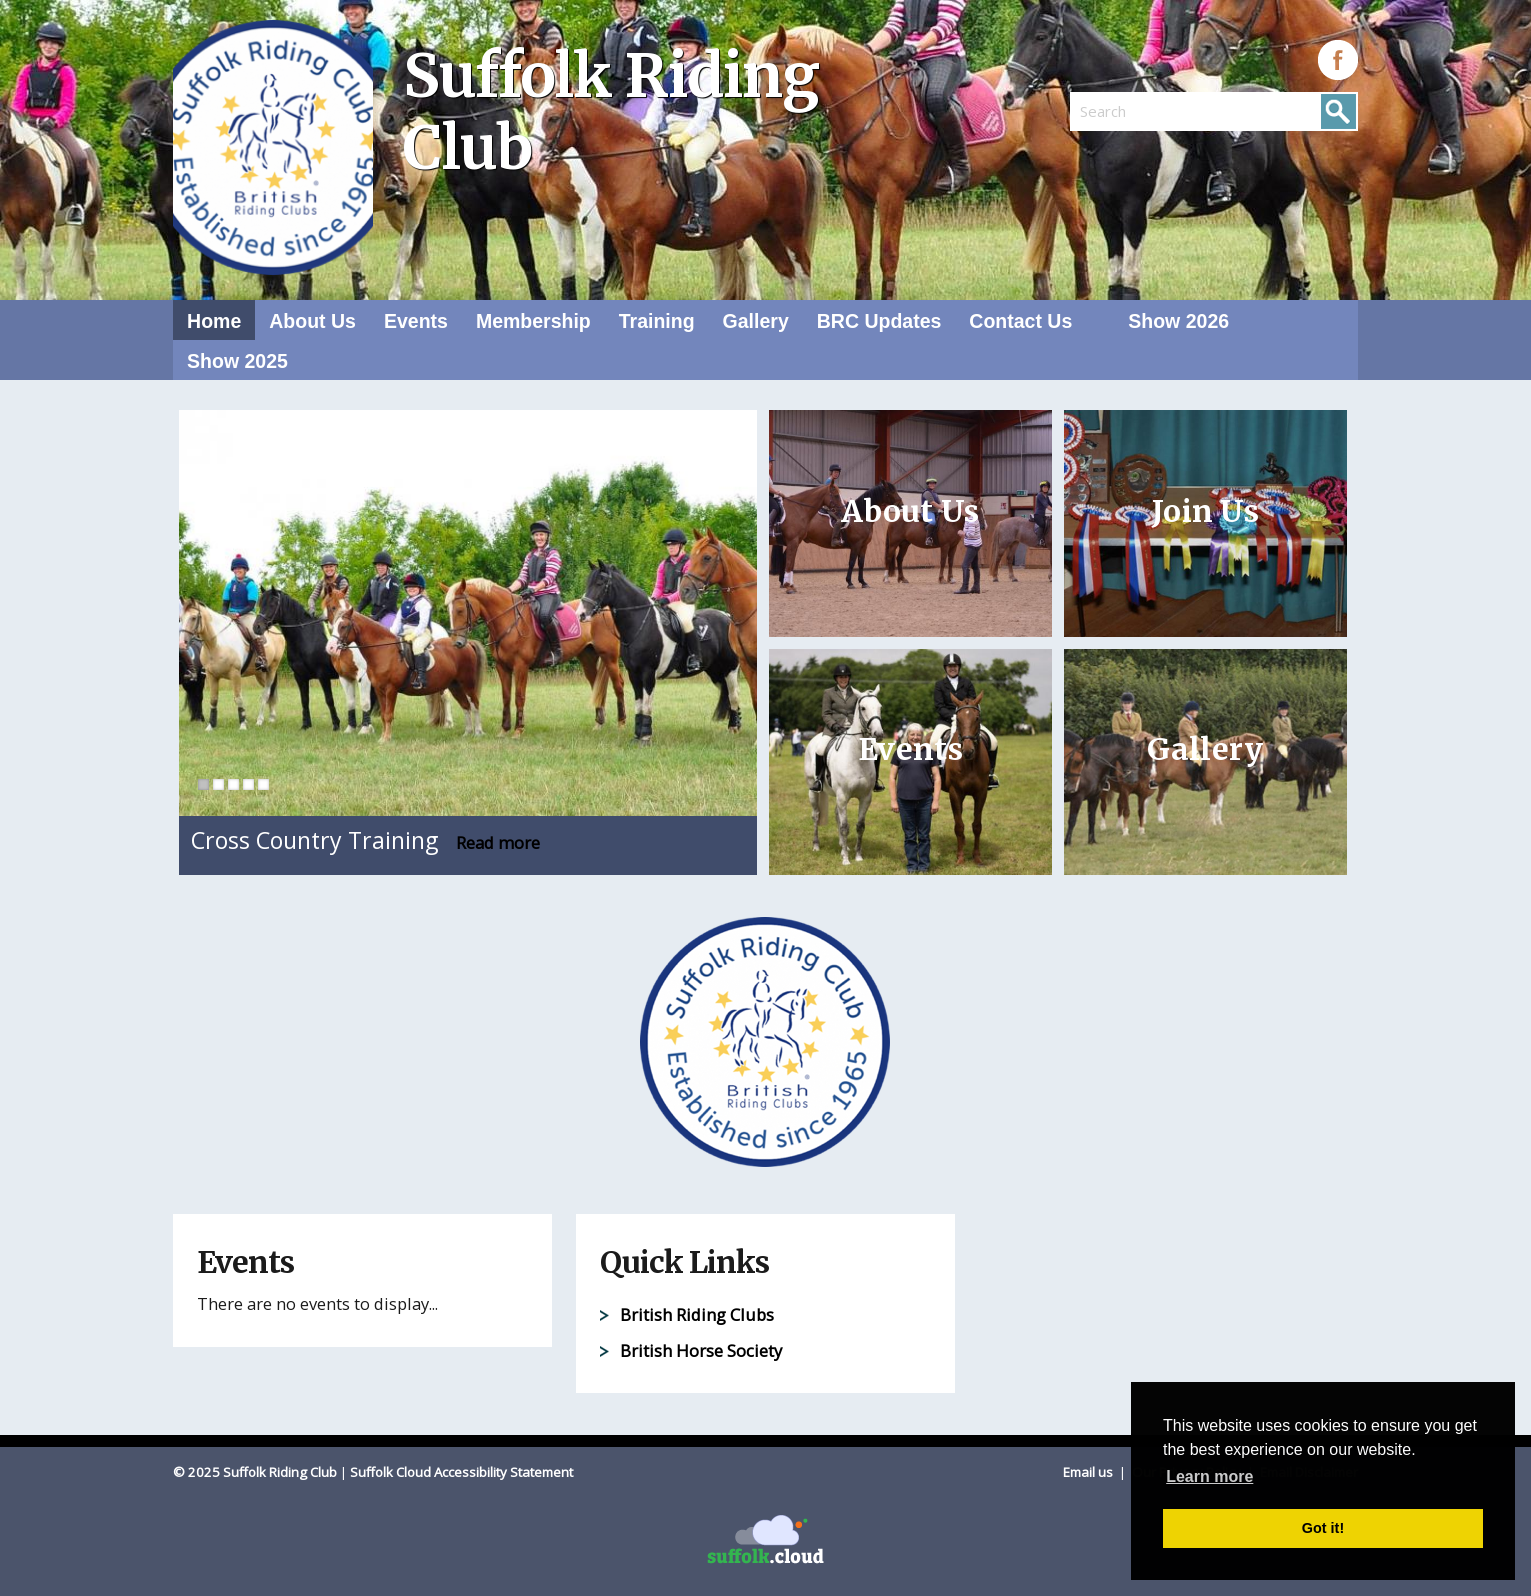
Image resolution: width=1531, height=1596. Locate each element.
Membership (533, 321)
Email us (1089, 1472)
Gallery (756, 321)
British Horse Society (701, 1350)
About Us (312, 321)
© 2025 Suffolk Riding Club (255, 1472)
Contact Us (1020, 321)
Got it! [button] (1323, 1528)
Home (214, 321)
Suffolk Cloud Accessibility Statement (461, 1472)
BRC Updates (879, 321)
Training (657, 321)
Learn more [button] (1209, 1476)
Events (416, 321)
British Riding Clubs (697, 1314)
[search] (1142, 111)
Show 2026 (1178, 321)
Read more (498, 842)
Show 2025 (237, 361)
